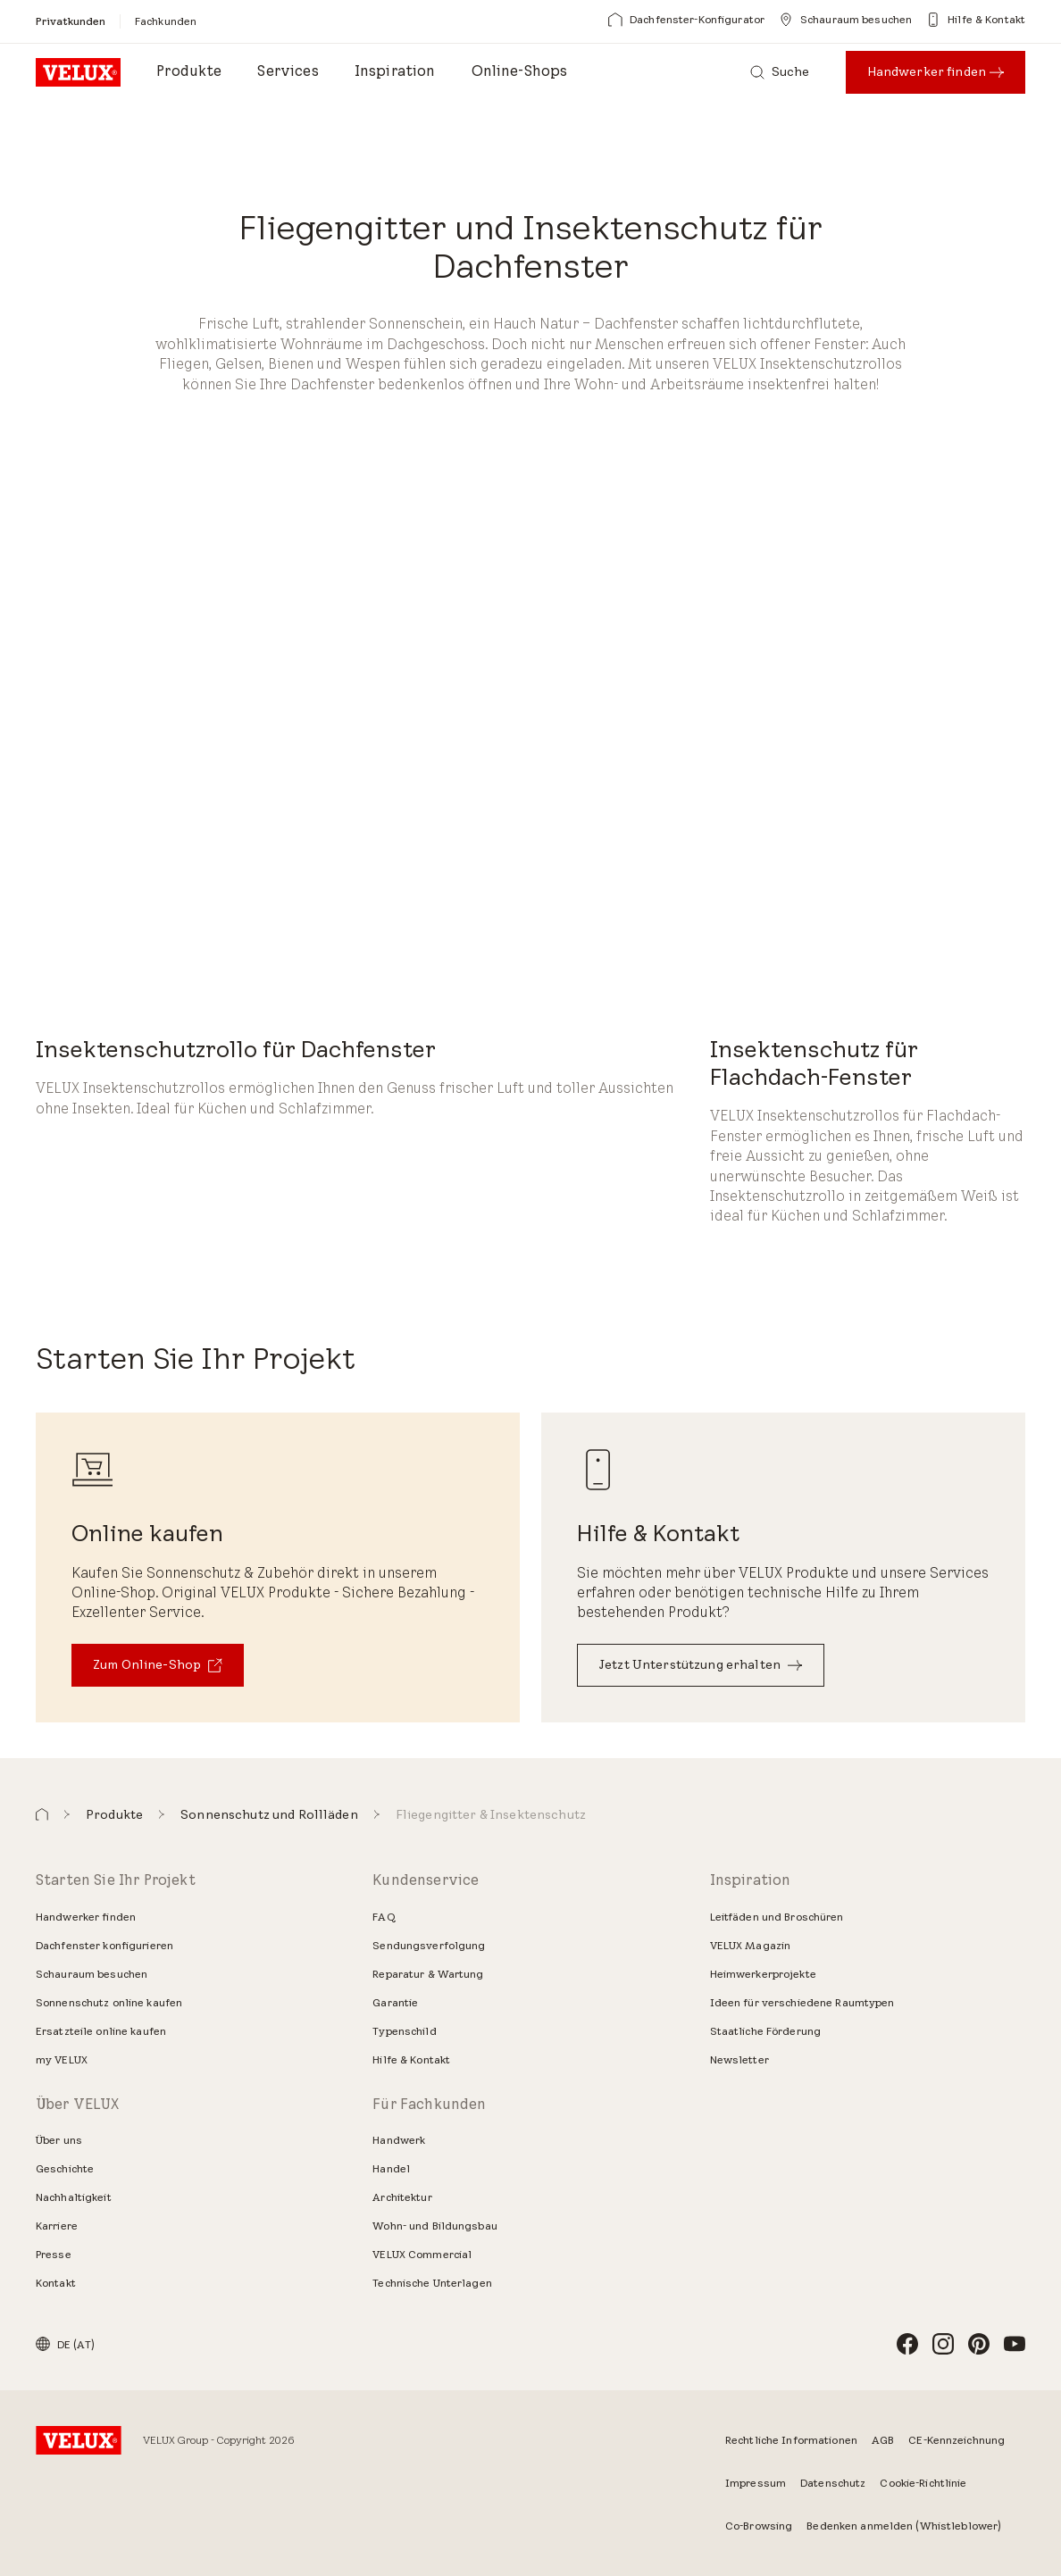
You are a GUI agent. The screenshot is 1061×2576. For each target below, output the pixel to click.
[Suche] (780, 72)
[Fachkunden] (165, 21)
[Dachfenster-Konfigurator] (686, 20)
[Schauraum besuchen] (845, 20)
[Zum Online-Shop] (157, 1665)
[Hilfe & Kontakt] (975, 20)
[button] (42, 1815)
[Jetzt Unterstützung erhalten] (700, 1665)
